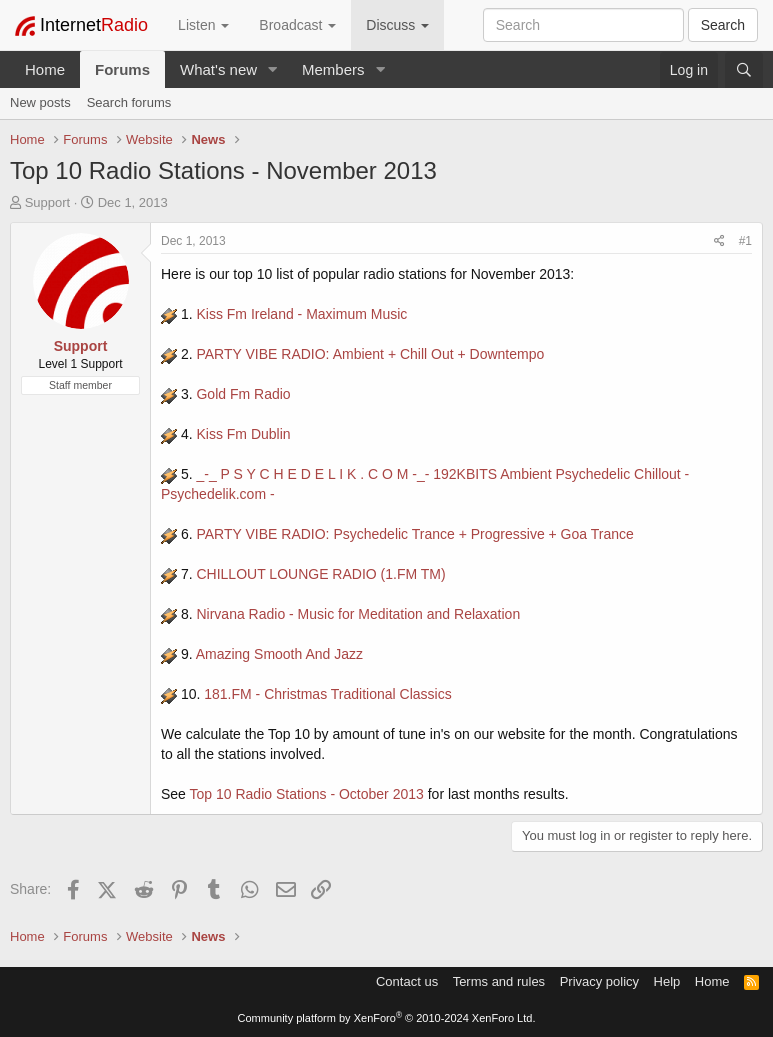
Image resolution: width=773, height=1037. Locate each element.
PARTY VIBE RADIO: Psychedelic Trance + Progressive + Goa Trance (414, 534)
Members (333, 69)
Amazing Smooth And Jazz (279, 654)
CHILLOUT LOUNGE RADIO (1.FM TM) (320, 574)
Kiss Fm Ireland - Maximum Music (301, 314)
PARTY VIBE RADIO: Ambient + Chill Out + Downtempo (370, 354)
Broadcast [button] (297, 25)
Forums (122, 69)
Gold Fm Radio (243, 394)
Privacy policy (599, 981)
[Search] (744, 70)
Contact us (407, 981)
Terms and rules (499, 981)
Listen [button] (203, 25)
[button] (273, 69)
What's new (218, 69)
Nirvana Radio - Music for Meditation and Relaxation (358, 614)
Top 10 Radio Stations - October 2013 (307, 794)
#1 (745, 241)
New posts (40, 102)
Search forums (129, 102)
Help (667, 981)
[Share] (719, 241)
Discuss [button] (397, 25)
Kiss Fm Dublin (243, 434)
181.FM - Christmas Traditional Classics (327, 694)
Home (45, 69)
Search (723, 25)
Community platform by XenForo (387, 1018)
